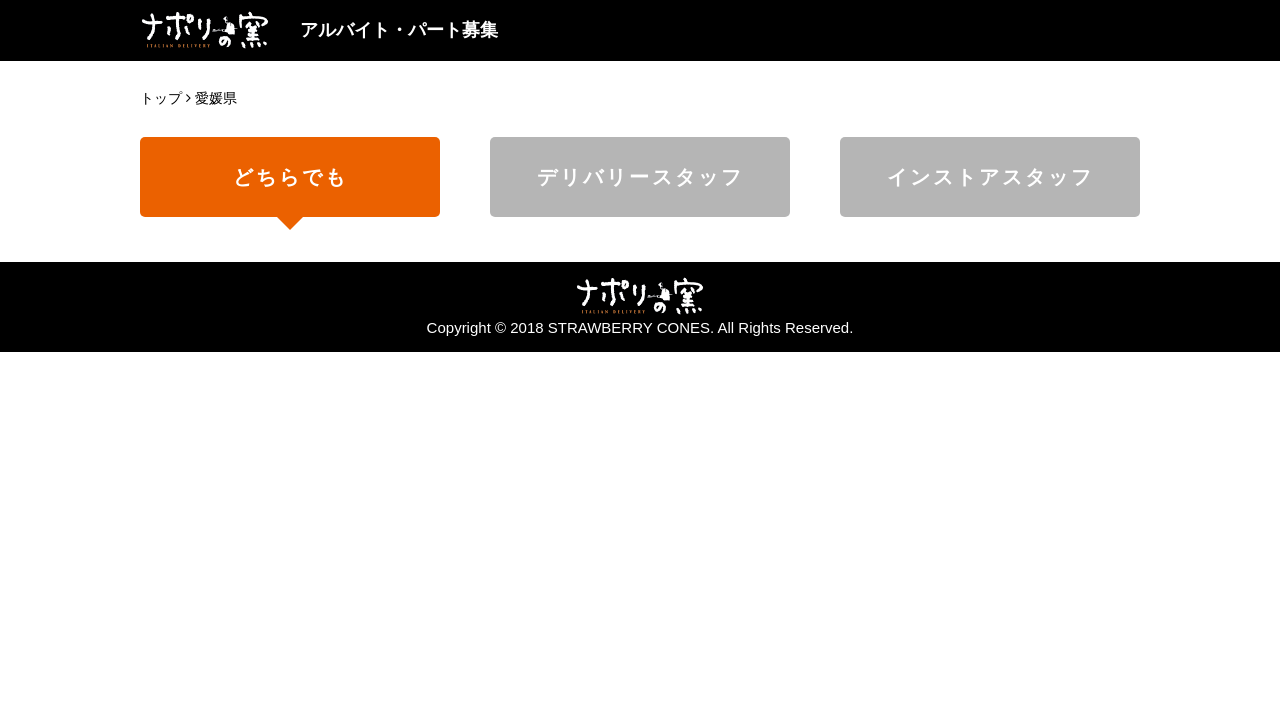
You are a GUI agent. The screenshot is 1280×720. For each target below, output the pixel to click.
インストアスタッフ (990, 177)
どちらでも (290, 177)
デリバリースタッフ (640, 177)
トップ (161, 98)
